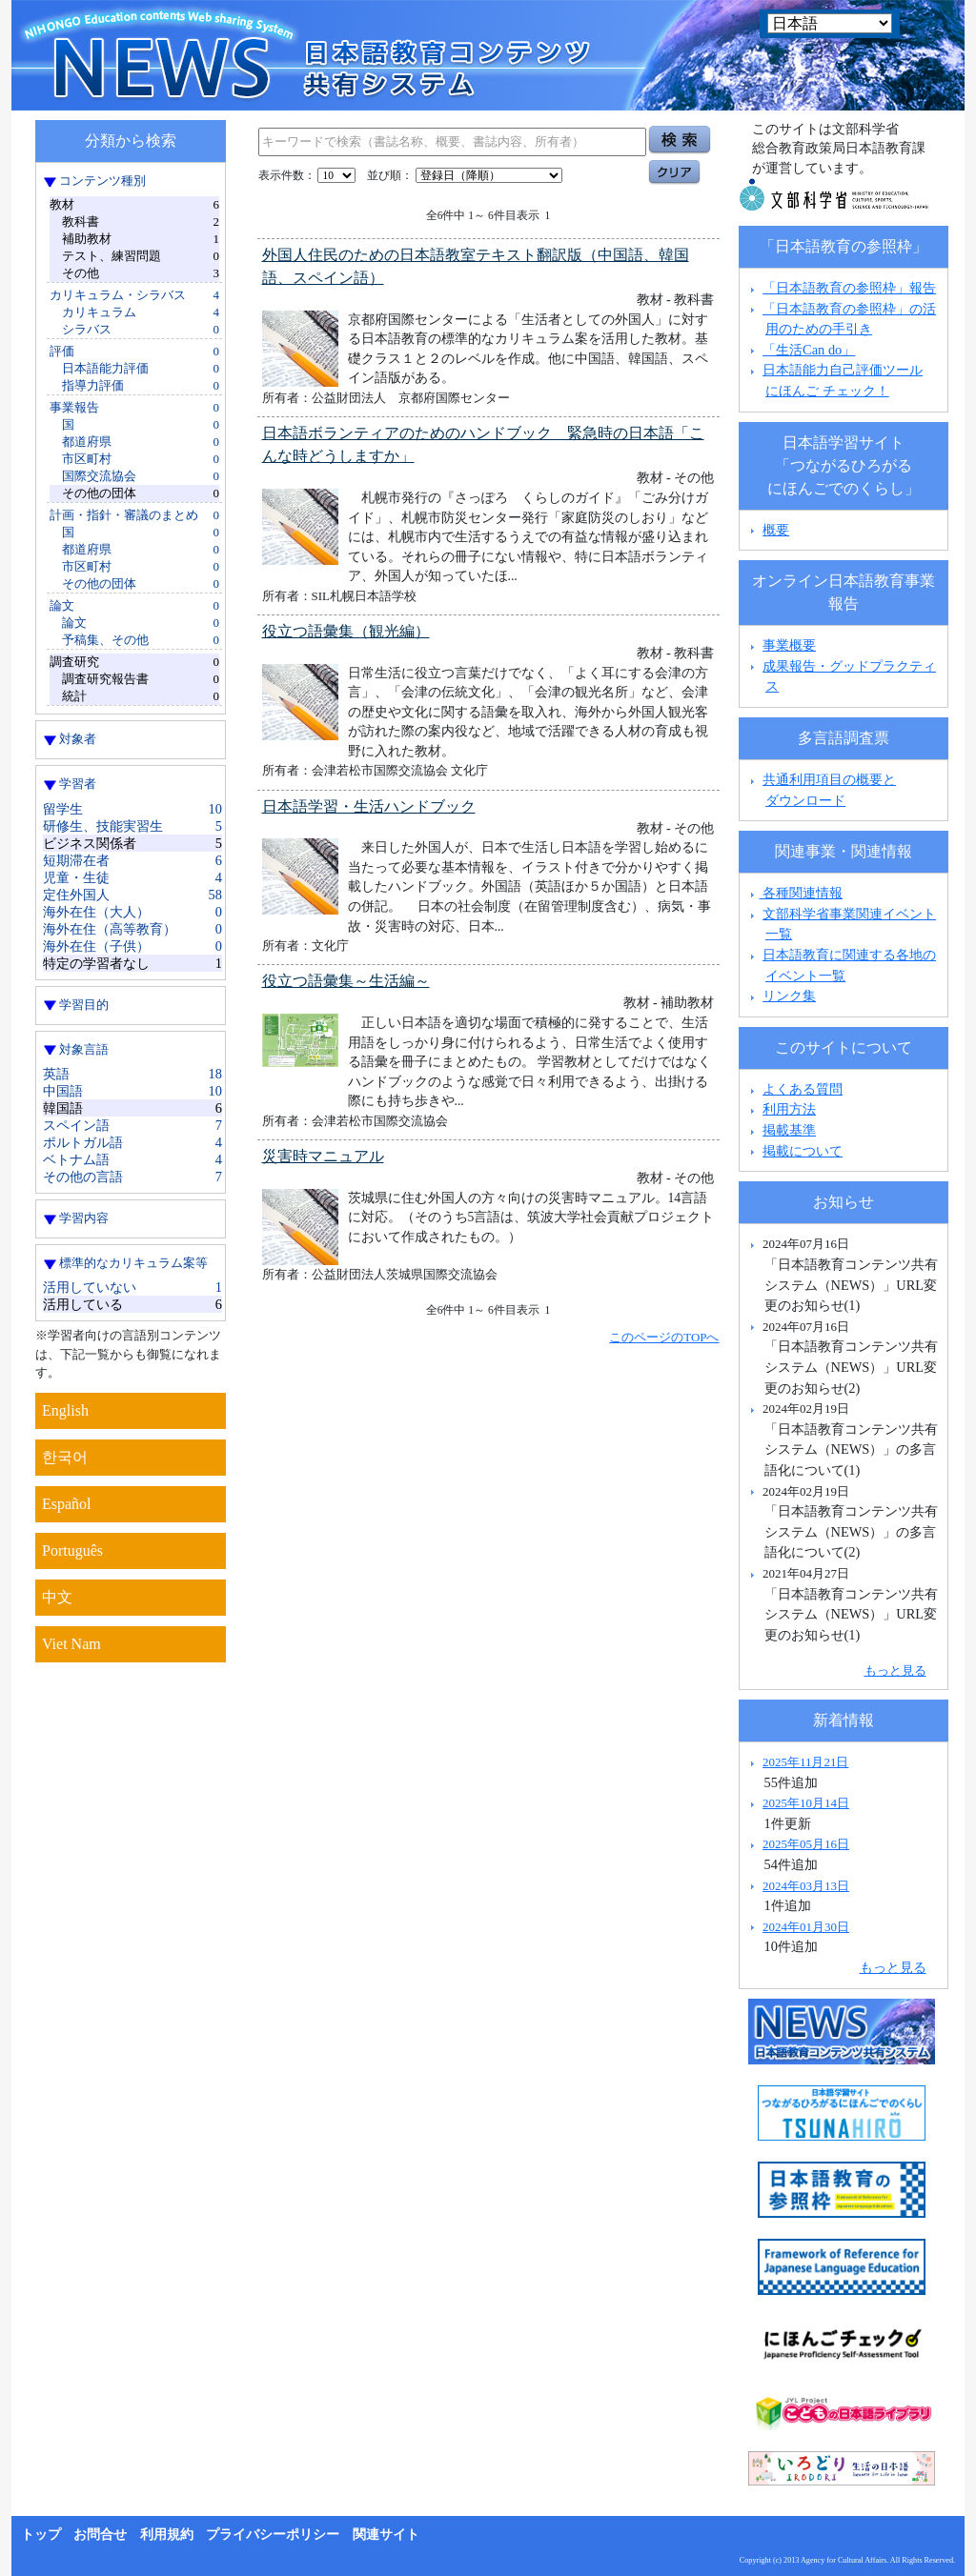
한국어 (65, 1457)
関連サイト (386, 2534)
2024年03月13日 (805, 1886)
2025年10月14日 (805, 1803)
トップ (41, 2534)
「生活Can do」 (808, 349)
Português (72, 1550)
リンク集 (789, 995)
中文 (57, 1597)
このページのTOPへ (664, 1337)
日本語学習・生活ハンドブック (369, 806)
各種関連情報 (794, 892)
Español (67, 1504)
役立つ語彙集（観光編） (346, 631)
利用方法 (789, 1109)
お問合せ (100, 2534)
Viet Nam (71, 1644)
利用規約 (166, 2534)
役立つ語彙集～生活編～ (346, 981)
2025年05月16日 (805, 1844)
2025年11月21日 (805, 1762)
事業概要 (789, 645)
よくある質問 (802, 1089)
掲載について (802, 1150)
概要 (775, 529)
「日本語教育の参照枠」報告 (849, 287)
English (65, 1410)
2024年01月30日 (805, 1927)
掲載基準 (789, 1129)
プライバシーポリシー (272, 2534)
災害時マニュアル (323, 1156)
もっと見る (895, 1670)
